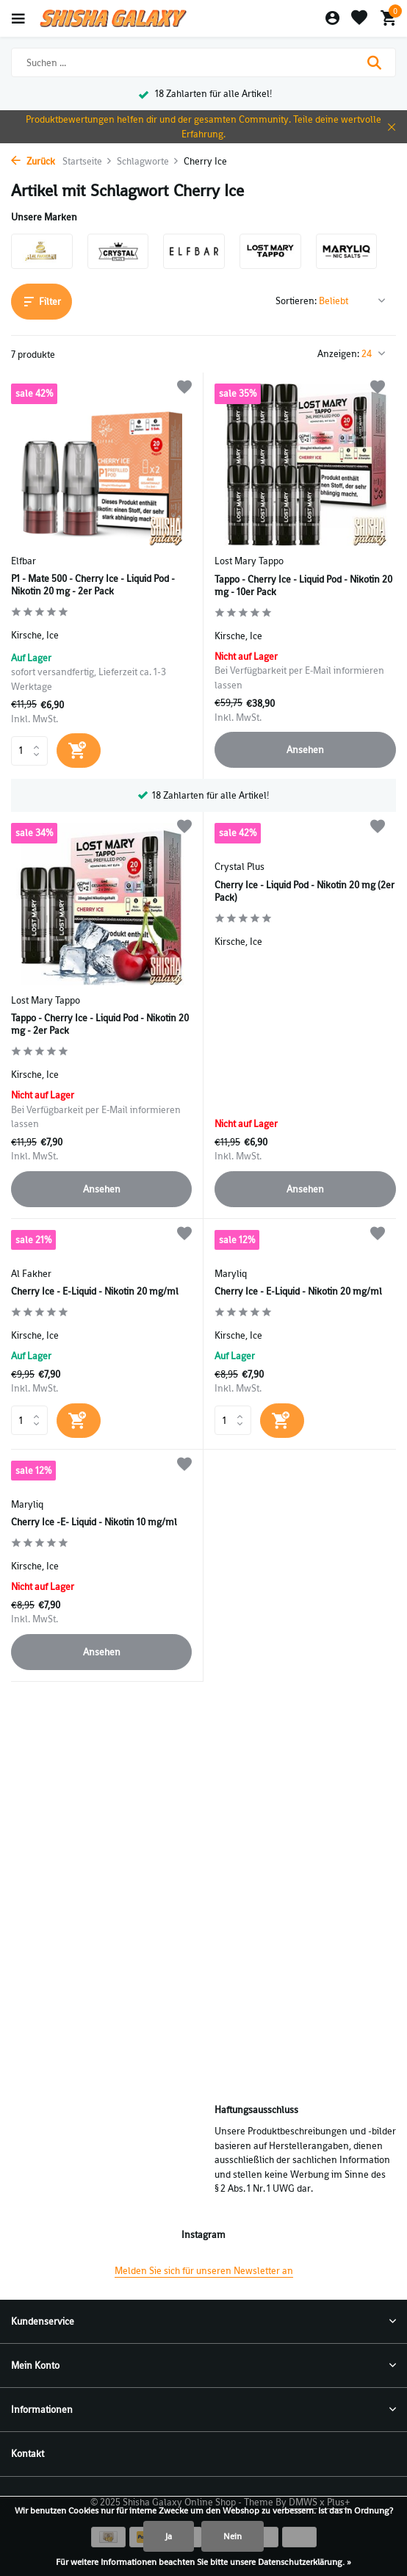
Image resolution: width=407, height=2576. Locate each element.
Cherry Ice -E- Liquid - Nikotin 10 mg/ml (94, 1522)
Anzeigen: (338, 354)
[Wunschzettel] (359, 19)
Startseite (87, 161)
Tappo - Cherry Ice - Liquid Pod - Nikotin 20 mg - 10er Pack (303, 586)
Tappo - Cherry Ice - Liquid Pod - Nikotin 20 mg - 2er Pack (100, 1024)
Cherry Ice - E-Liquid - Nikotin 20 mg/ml (95, 1292)
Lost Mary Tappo (249, 561)
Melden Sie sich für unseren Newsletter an (204, 2270)
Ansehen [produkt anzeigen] (305, 750)
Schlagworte (148, 161)
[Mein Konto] (332, 18)
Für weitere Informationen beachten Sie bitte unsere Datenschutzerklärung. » (203, 2562)
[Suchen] (203, 62)
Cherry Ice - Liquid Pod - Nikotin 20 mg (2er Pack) (305, 891)
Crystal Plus (239, 866)
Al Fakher (31, 1273)
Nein (232, 2536)
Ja (168, 2536)
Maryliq (231, 1273)
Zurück (33, 161)
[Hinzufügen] (79, 750)
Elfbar (23, 561)
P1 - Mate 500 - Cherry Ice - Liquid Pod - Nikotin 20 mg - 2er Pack (93, 585)
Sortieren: (296, 301)
